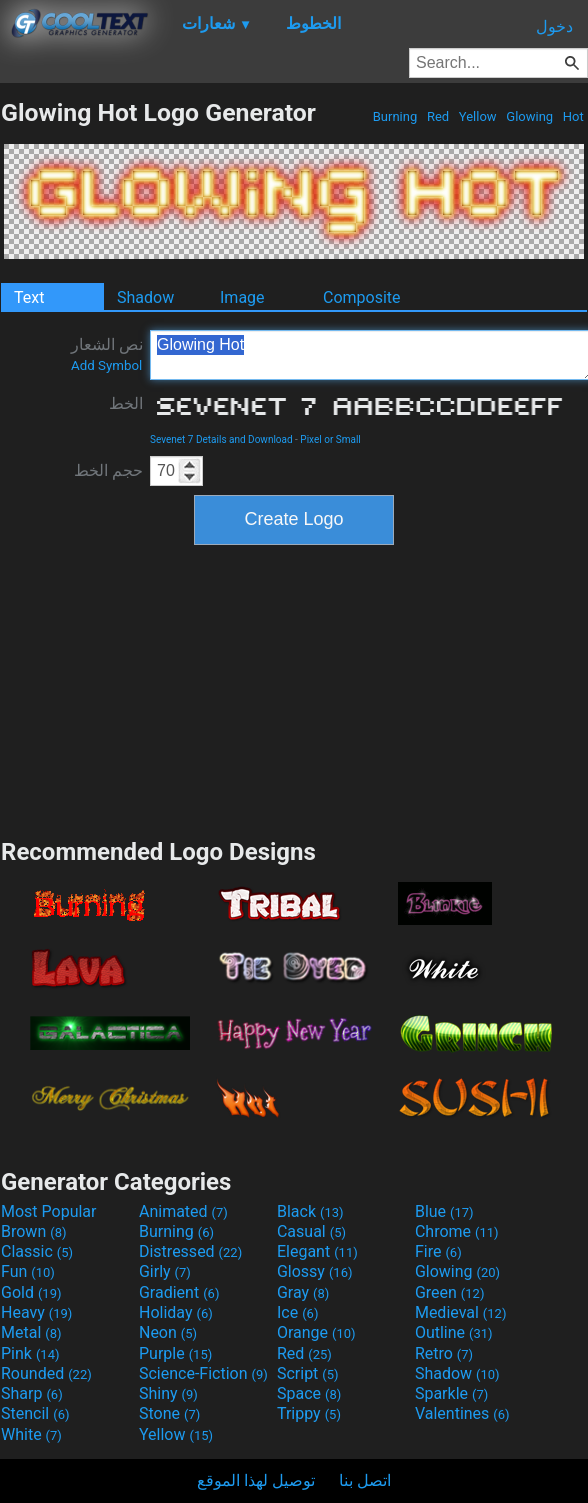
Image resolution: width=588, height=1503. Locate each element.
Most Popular (49, 1211)
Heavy (36, 1312)
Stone (169, 1413)
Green (450, 1292)
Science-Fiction (203, 1373)
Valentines (462, 1413)
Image (242, 297)
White (31, 1434)
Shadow (145, 297)
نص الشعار (107, 354)
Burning (394, 116)
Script (308, 1373)
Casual (311, 1231)
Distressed (190, 1251)
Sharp (32, 1393)
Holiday (176, 1312)
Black (310, 1211)
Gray (303, 1292)
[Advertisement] (294, 689)
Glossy (315, 1271)
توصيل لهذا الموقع (256, 1480)
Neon (168, 1332)
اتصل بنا (365, 1480)
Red (438, 116)
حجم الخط (108, 470)
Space (309, 1393)
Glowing (529, 116)
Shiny (168, 1393)
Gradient (179, 1292)
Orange (316, 1332)
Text (29, 297)
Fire (438, 1251)
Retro (444, 1353)
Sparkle (451, 1393)
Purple (175, 1353)
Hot (573, 116)
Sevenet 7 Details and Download (221, 439)
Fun (28, 1271)
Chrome (457, 1231)
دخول (554, 26)
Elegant (317, 1251)
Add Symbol (106, 365)
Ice (297, 1312)
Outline (454, 1332)
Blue (444, 1211)
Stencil (35, 1413)
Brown (33, 1231)
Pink (30, 1353)
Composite (362, 297)
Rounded (46, 1373)
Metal (31, 1332)
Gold (31, 1292)
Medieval (461, 1312)
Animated (183, 1211)
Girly (165, 1271)
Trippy (309, 1413)
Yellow (478, 116)
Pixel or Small (330, 439)
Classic (37, 1251)
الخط (126, 403)
